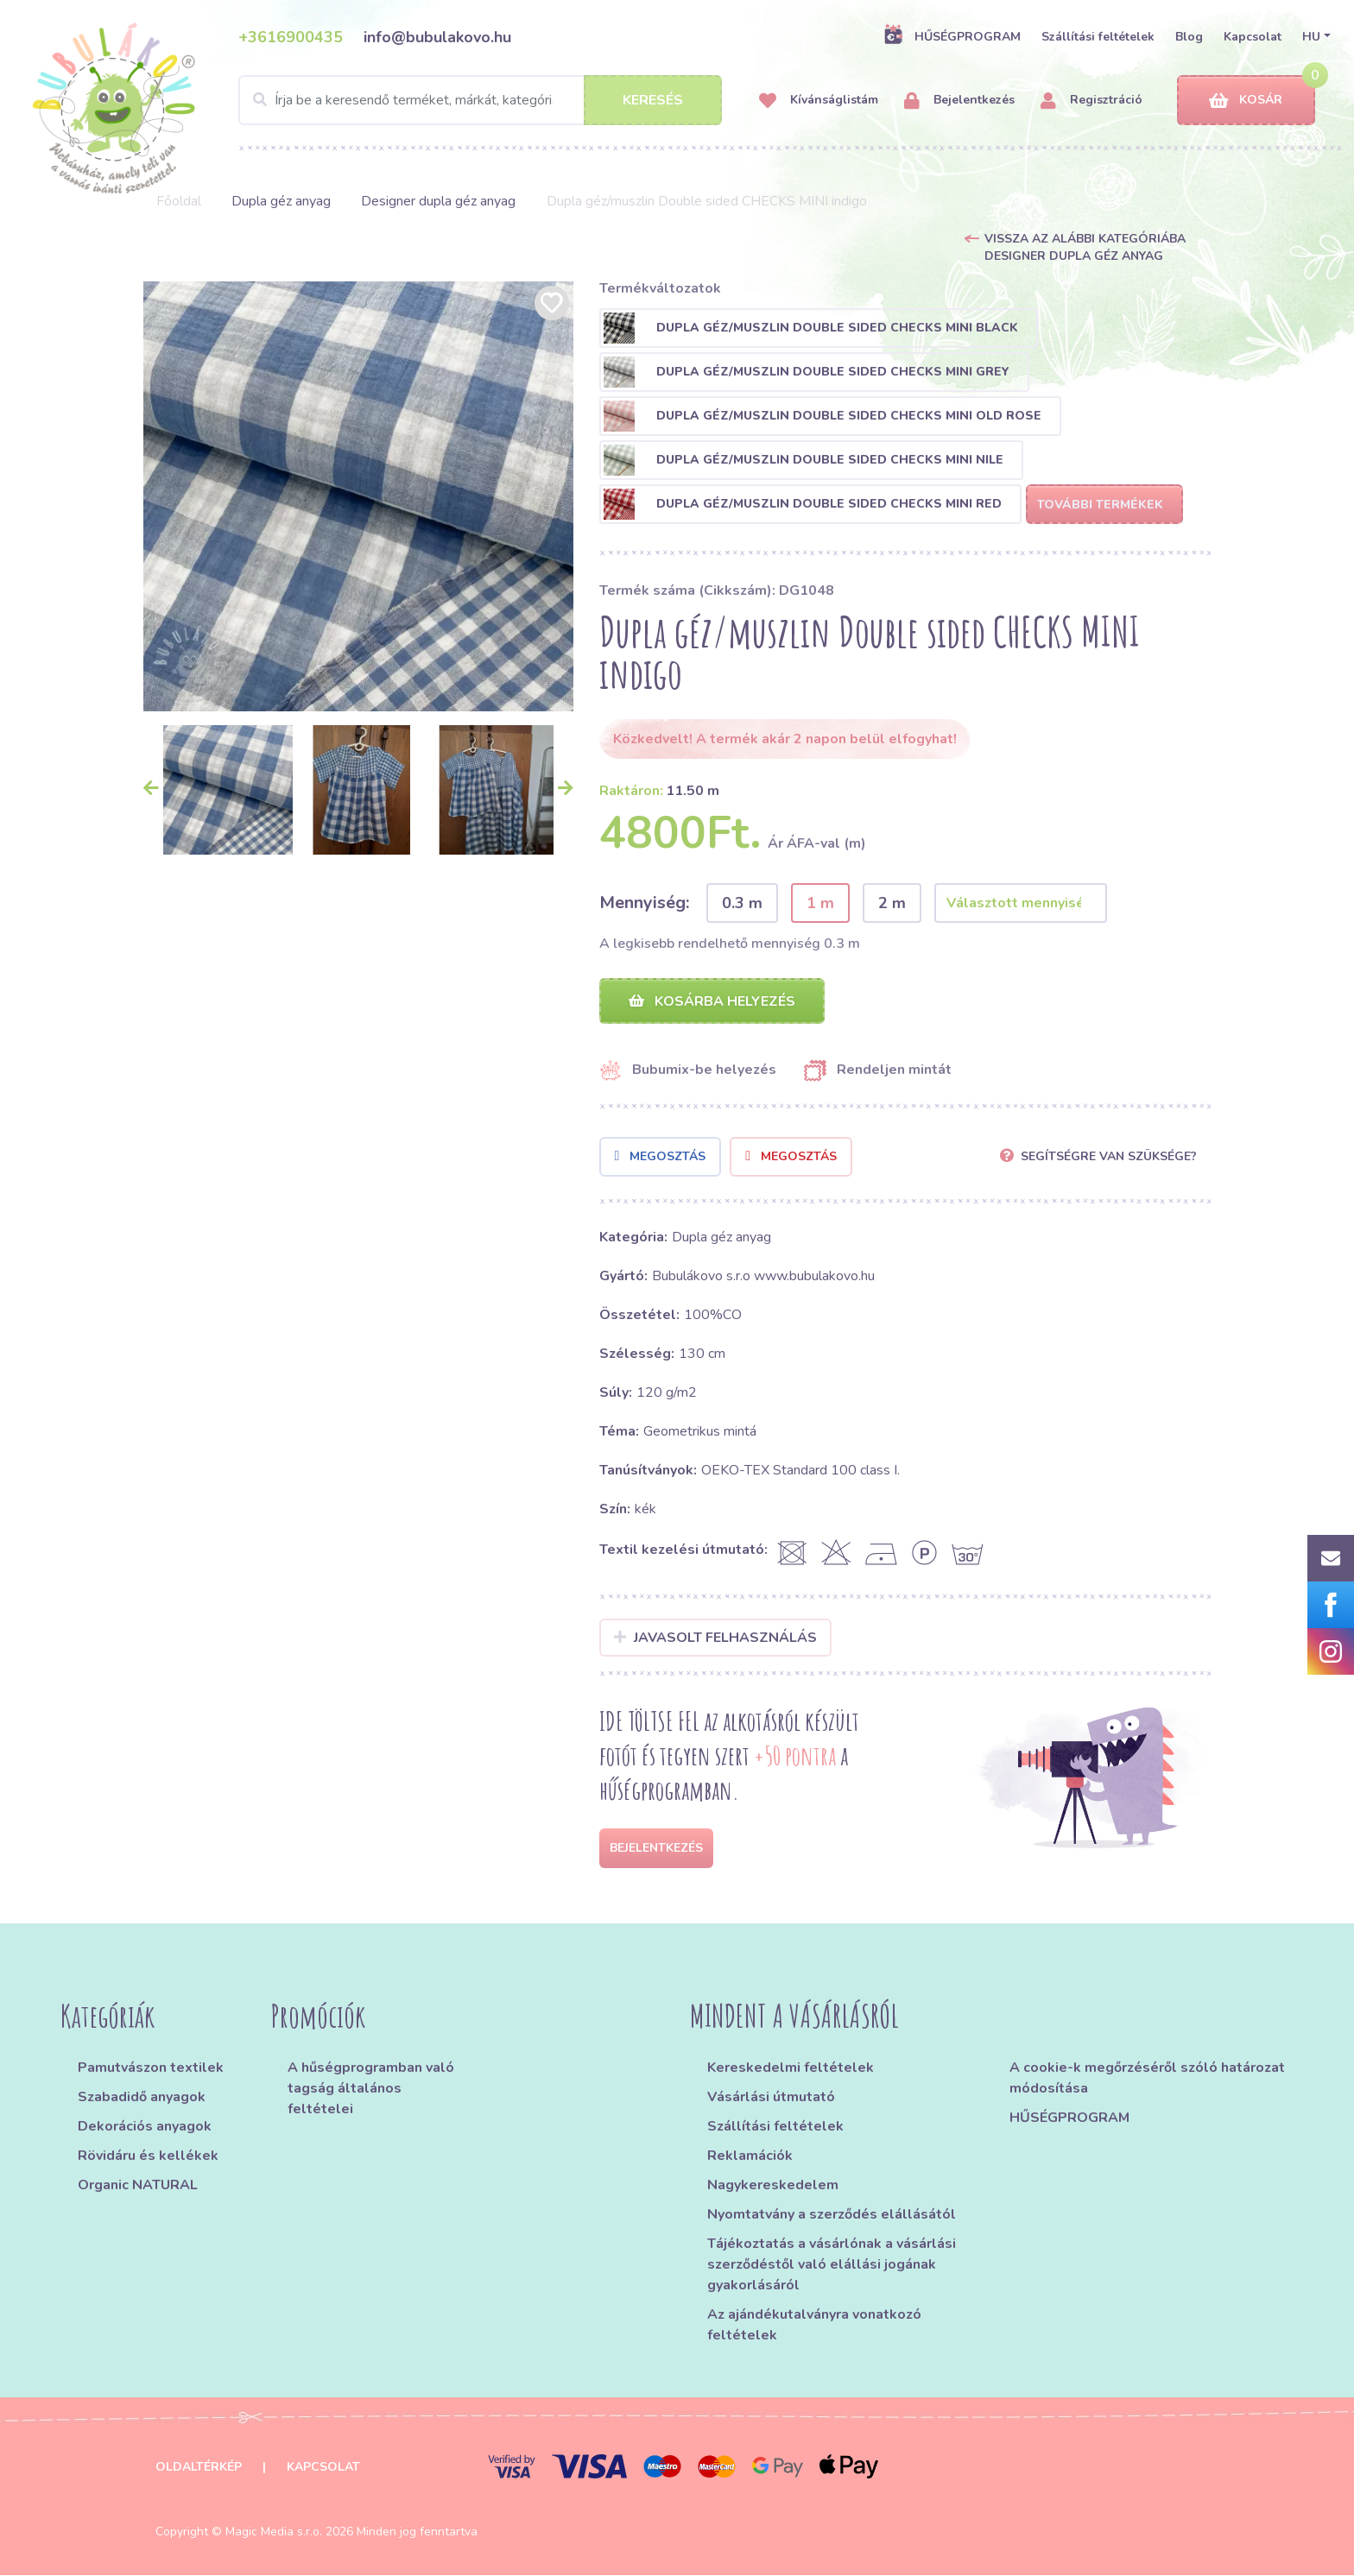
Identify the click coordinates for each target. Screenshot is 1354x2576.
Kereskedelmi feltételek (790, 2068)
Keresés (653, 100)
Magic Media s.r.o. (273, 2532)
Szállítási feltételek (1098, 36)
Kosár (1245, 101)
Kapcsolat (1252, 36)
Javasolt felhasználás (716, 1637)
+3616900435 (290, 37)
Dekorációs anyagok (145, 2127)
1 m (820, 903)
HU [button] (1311, 36)
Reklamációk (750, 2156)
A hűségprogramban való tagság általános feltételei (371, 2089)
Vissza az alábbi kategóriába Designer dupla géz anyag (1085, 247)
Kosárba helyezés (712, 1001)
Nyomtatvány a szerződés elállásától (831, 2215)
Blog (1189, 36)
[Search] (480, 100)
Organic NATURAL (138, 2185)
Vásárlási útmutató (771, 2097)
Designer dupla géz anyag (438, 201)
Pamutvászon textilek (151, 2068)
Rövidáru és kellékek (148, 2156)
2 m (892, 903)
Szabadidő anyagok (142, 2097)
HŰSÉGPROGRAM (952, 36)
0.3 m (742, 903)
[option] (358, 496)
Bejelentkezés (959, 101)
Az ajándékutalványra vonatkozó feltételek (814, 2326)
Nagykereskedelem (772, 2185)
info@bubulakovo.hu (437, 37)
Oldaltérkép (198, 2467)
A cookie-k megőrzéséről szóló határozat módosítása (1147, 2079)
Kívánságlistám (818, 101)
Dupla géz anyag (281, 201)
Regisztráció (1091, 101)
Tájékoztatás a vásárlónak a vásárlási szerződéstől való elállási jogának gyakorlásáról (831, 2265)
